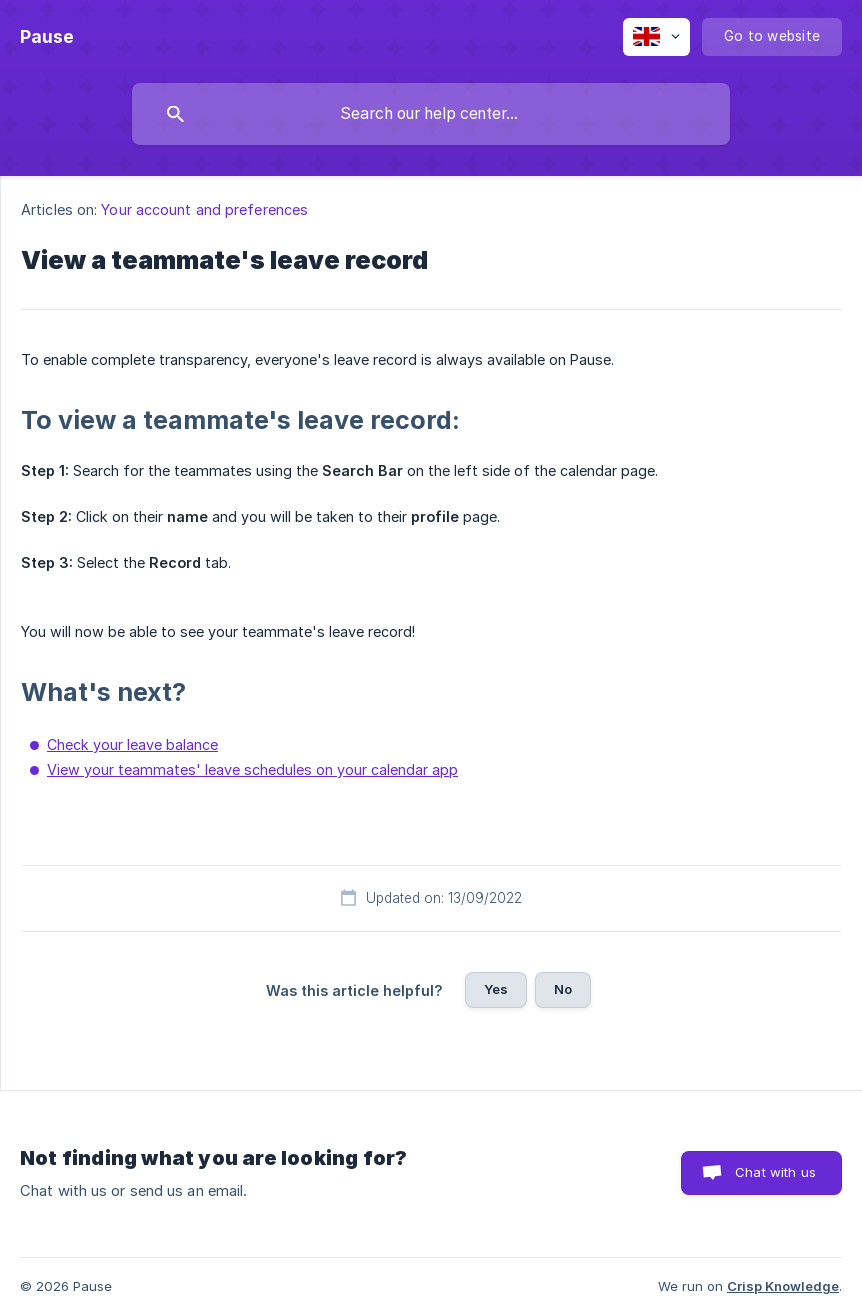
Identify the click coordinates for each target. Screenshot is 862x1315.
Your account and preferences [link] (204, 209)
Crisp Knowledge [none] (783, 1286)
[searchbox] (431, 114)
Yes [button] (496, 989)
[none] (47, 37)
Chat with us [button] (775, 1172)
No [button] (563, 989)
